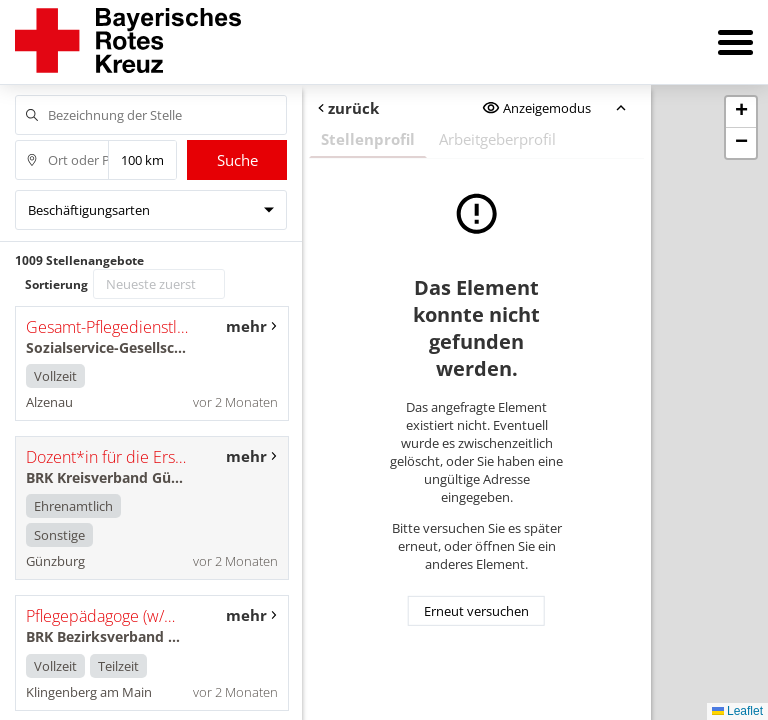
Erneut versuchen (476, 611)
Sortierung (56, 284)
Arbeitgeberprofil (497, 139)
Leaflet (737, 711)
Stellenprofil (368, 139)
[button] (741, 112)
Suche (237, 160)
